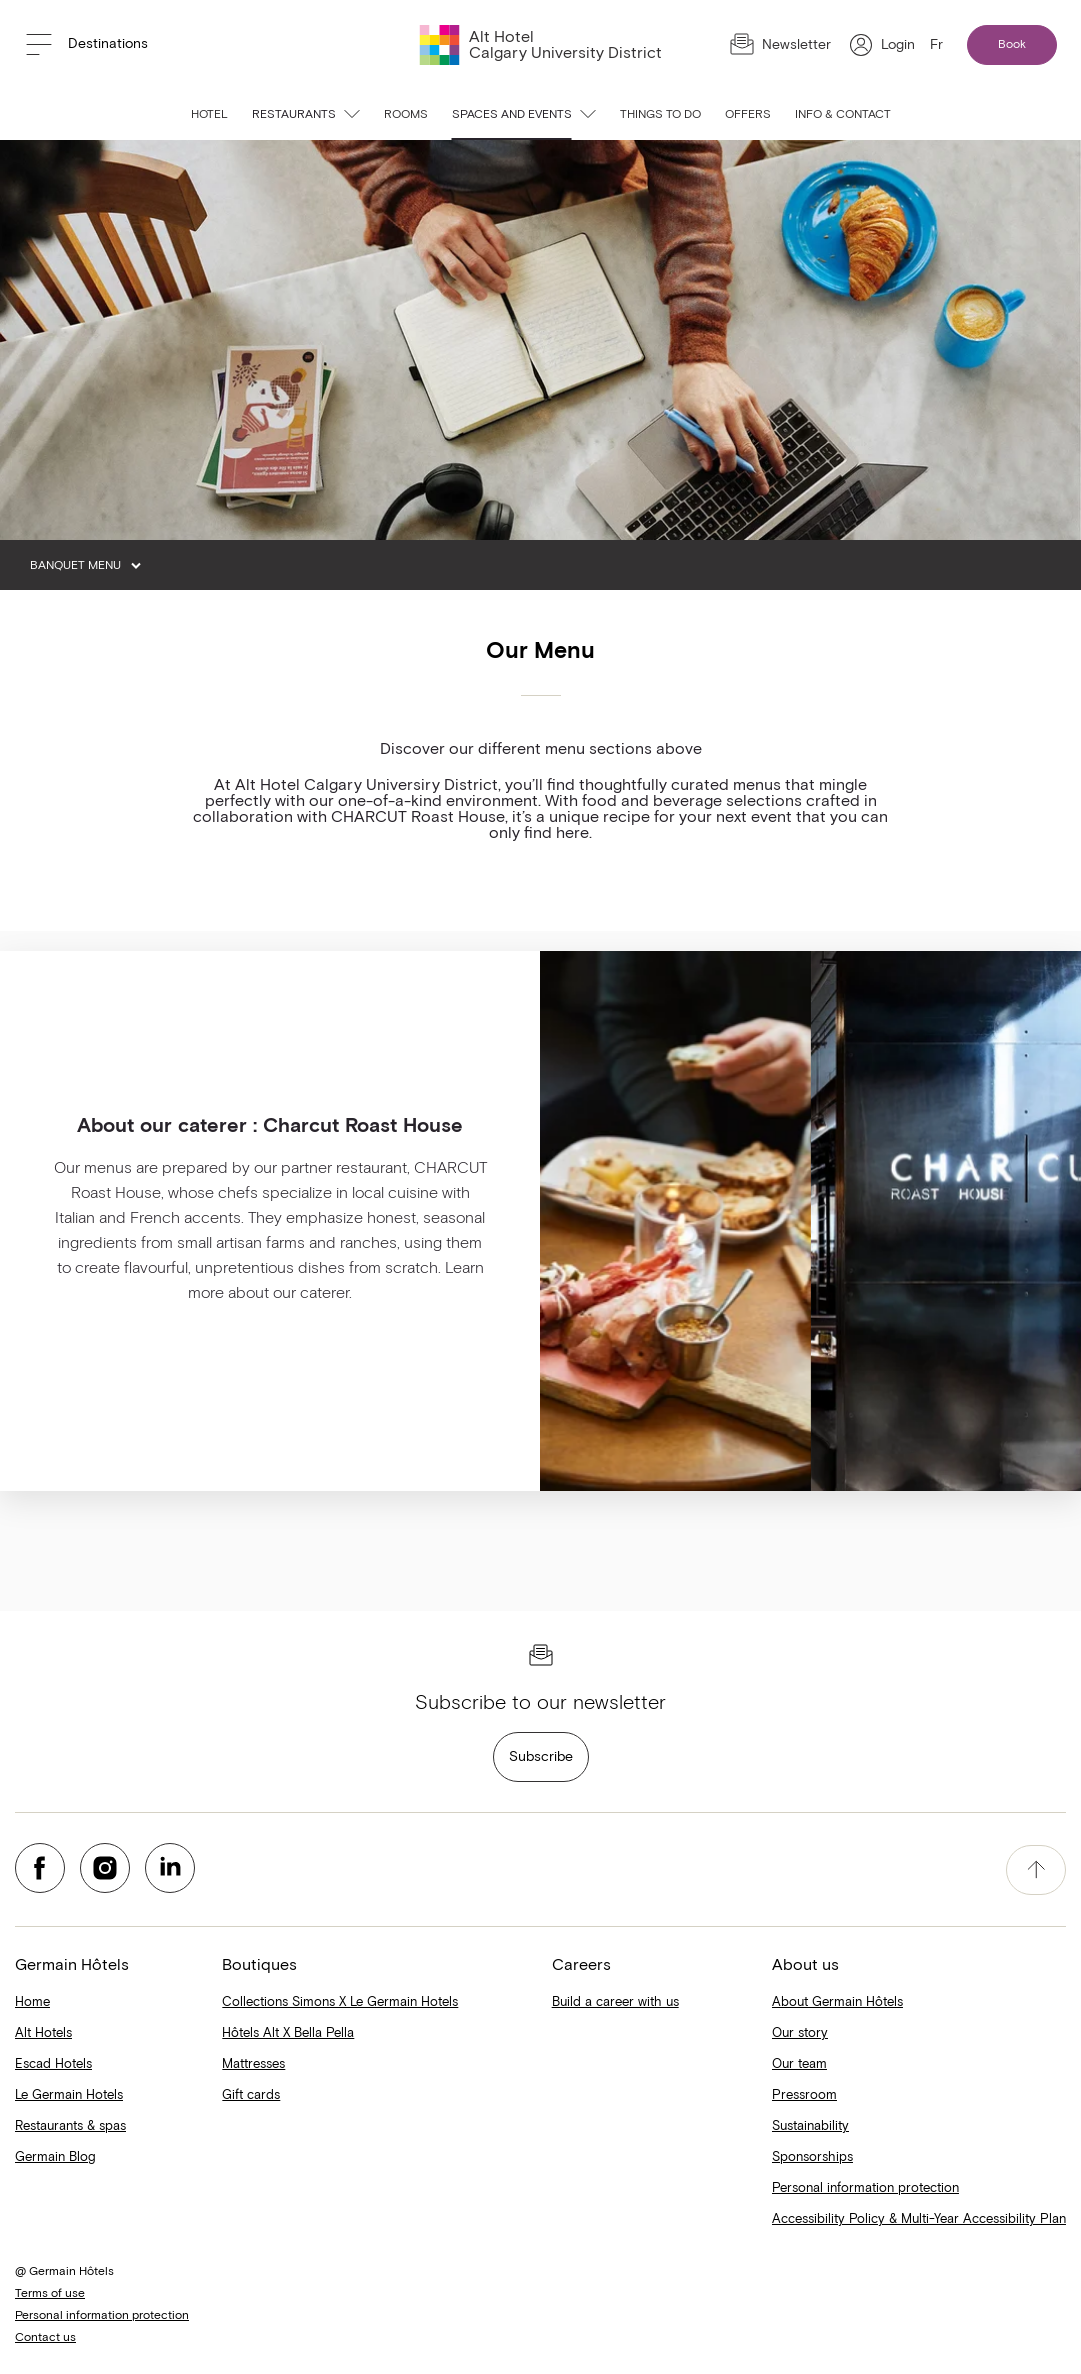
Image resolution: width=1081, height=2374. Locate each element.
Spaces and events (524, 115)
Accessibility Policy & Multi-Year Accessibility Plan (919, 2219)
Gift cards (251, 2095)
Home (32, 2002)
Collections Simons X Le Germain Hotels (340, 2002)
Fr (936, 45)
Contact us (45, 2338)
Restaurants (306, 115)
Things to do (660, 115)
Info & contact (843, 115)
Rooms (406, 115)
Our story (800, 2033)
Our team (799, 2064)
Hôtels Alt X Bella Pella (288, 2033)
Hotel (209, 115)
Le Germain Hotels (69, 2095)
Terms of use (50, 2294)
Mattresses (253, 2064)
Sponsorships (812, 2157)
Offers (748, 115)
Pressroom (804, 2095)
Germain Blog (55, 2157)
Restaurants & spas (70, 2126)
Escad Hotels (53, 2064)
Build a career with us (615, 2002)
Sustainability (810, 2126)
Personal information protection (865, 2188)
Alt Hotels (43, 2033)
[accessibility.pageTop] (1036, 1870)
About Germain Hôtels (837, 2002)
